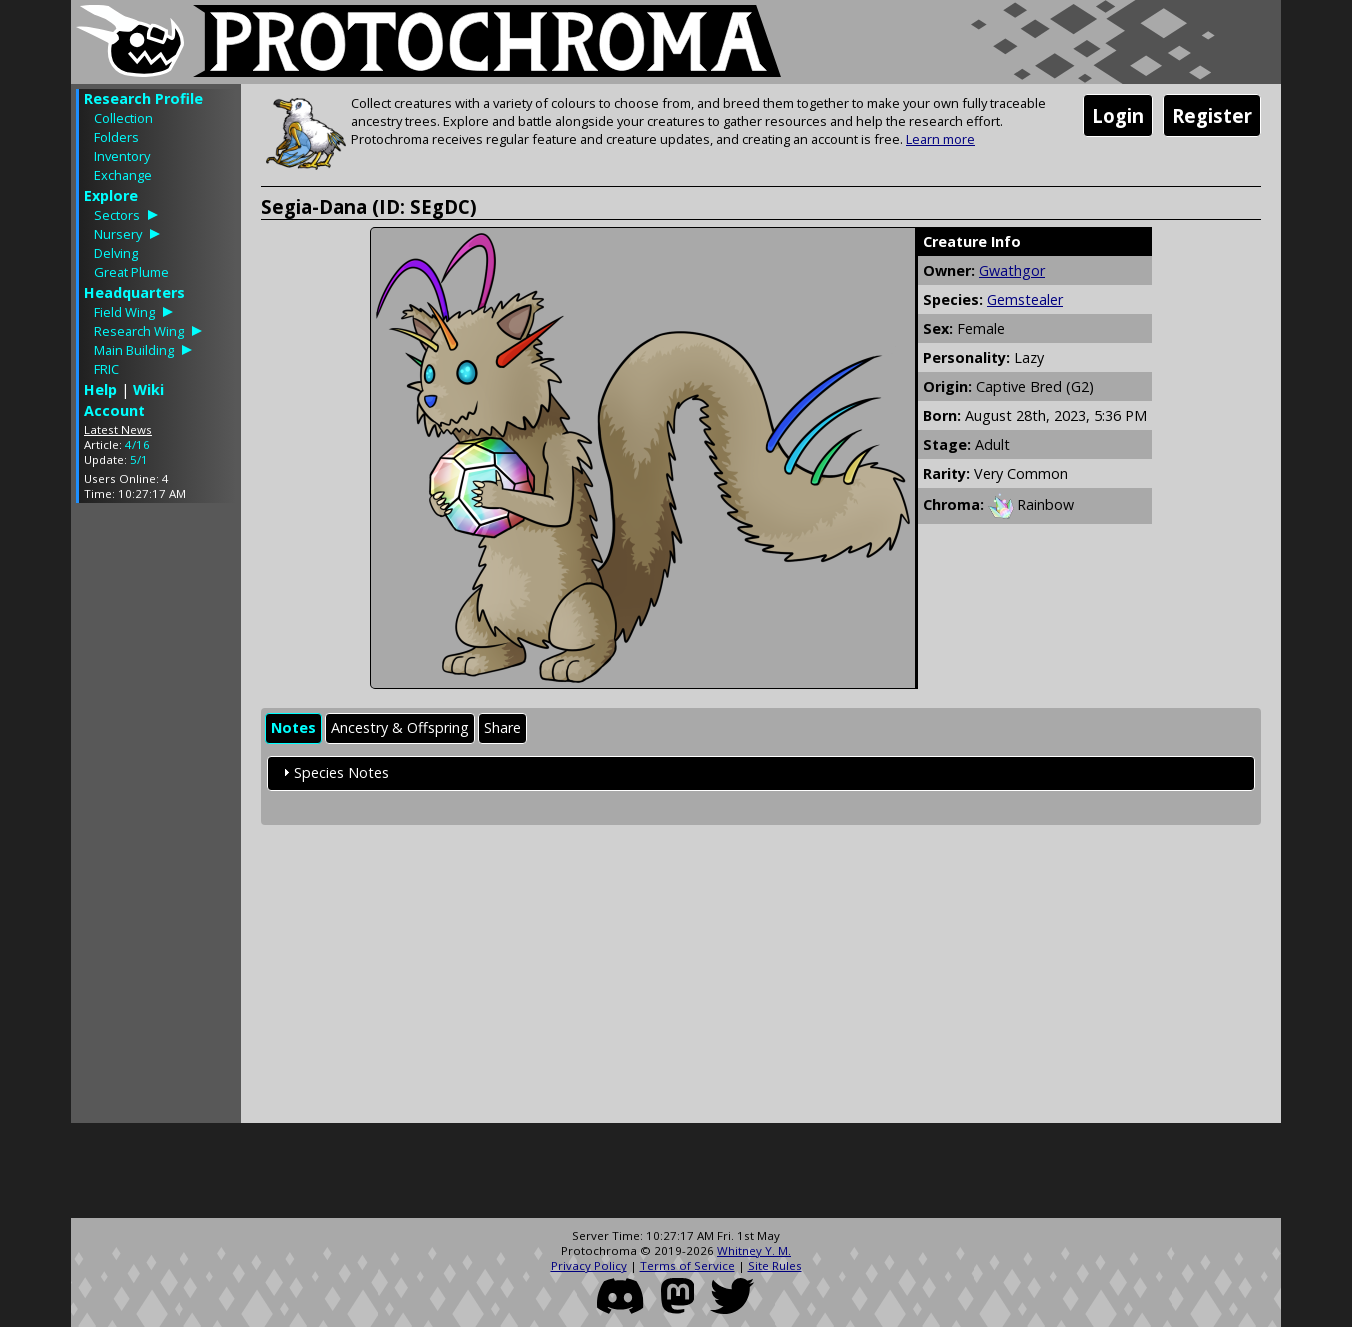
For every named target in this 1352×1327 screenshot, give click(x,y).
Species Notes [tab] (333, 772)
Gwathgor (1012, 270)
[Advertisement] (156, 818)
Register (1212, 115)
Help (100, 389)
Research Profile (143, 98)
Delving (116, 253)
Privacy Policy (589, 1265)
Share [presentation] (502, 727)
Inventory (122, 156)
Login (1118, 115)
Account (114, 410)
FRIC (106, 369)
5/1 (139, 459)
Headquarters (134, 292)
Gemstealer (1025, 299)
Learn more (940, 139)
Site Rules (775, 1265)
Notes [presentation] (293, 727)
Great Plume (131, 272)
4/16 (137, 444)
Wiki (148, 389)
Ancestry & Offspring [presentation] (400, 727)
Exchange (123, 175)
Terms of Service (687, 1265)
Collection (123, 118)
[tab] (293, 728)
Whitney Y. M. (754, 1250)
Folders (116, 137)
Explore (111, 195)
